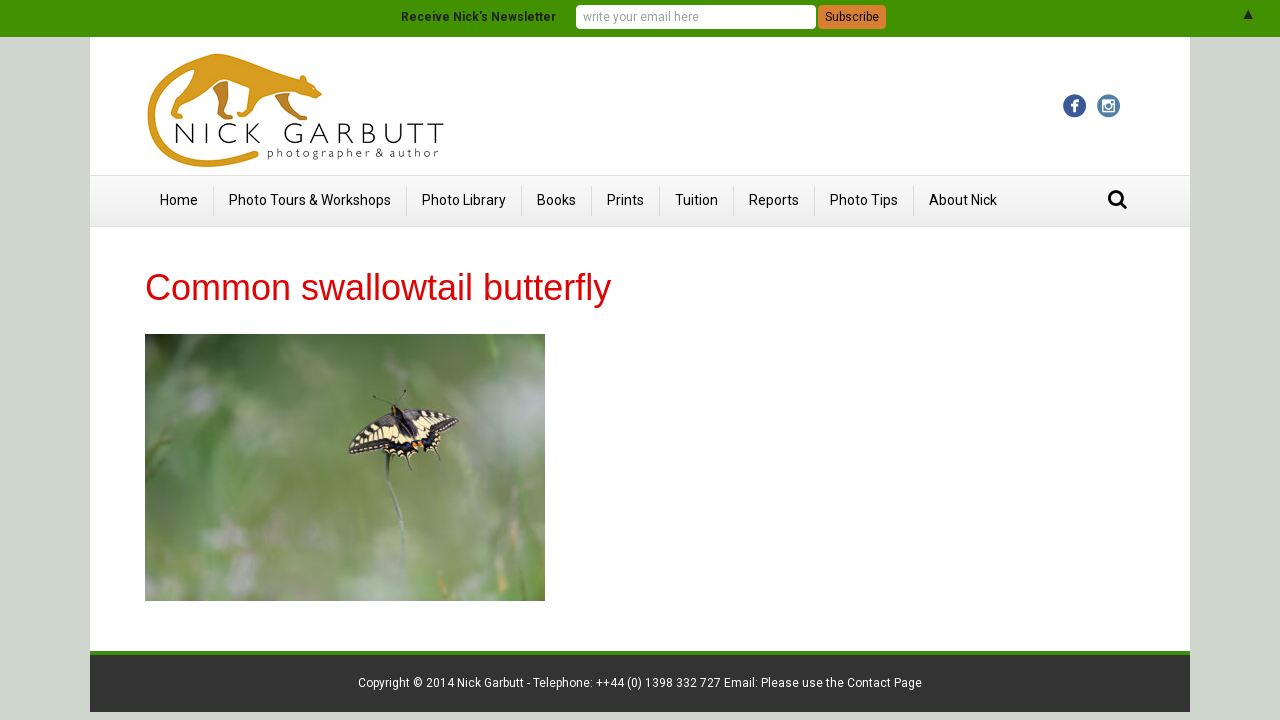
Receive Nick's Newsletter (478, 17)
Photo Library (464, 200)
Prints (625, 200)
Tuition (696, 200)
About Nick (963, 200)
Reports (774, 200)
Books (556, 200)
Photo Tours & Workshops (310, 200)
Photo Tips (864, 200)
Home (179, 200)
